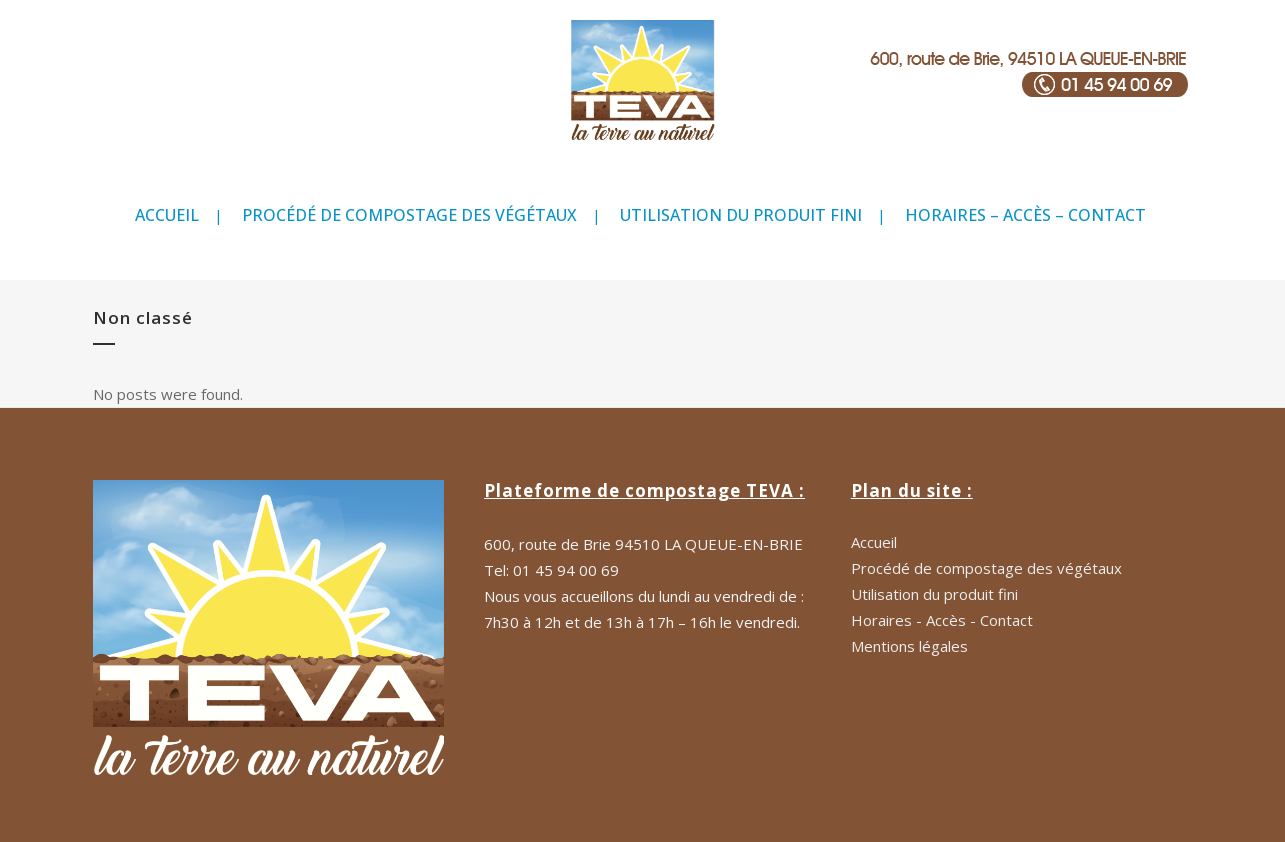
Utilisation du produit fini (934, 594)
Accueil (874, 542)
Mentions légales (909, 646)
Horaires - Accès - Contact (942, 620)
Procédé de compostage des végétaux (986, 568)
